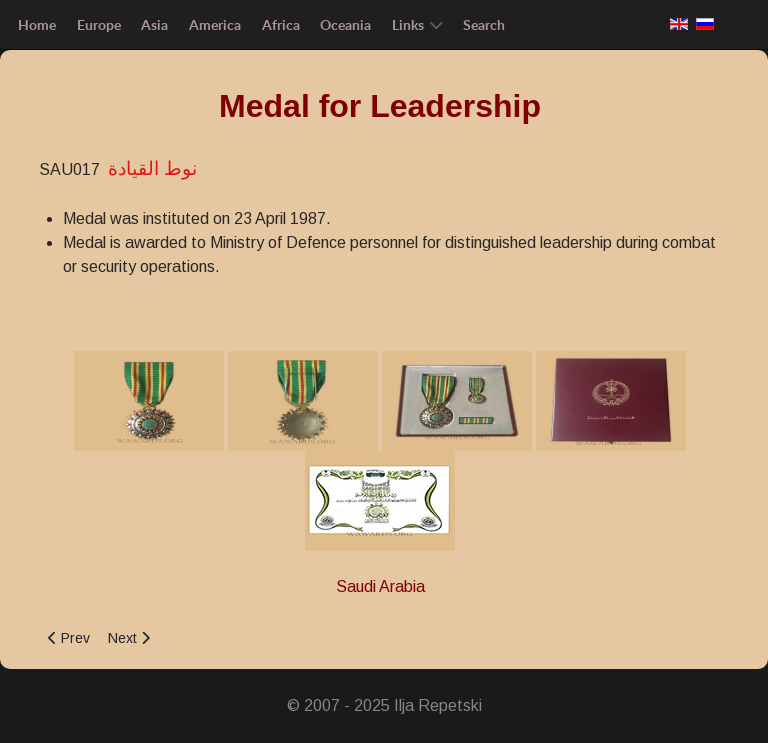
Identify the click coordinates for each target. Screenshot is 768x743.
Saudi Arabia (380, 586)
